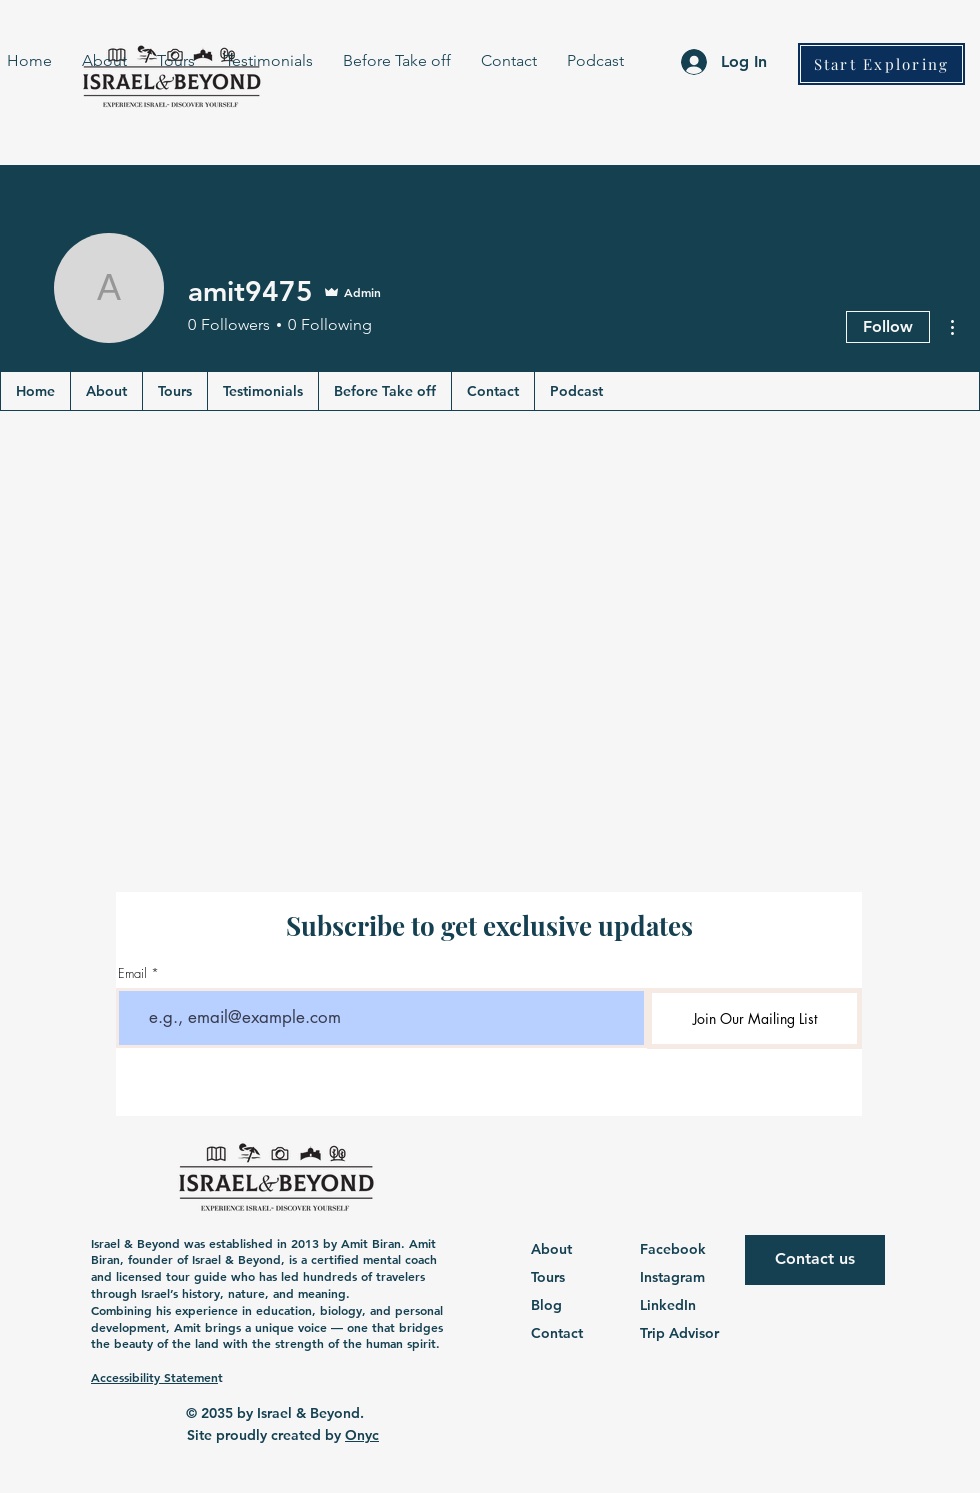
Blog (546, 1305)
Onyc (362, 1435)
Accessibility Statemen (154, 1377)
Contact (557, 1333)
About (551, 1249)
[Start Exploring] (881, 64)
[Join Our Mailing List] (754, 1018)
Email (132, 973)
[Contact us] (815, 1260)
